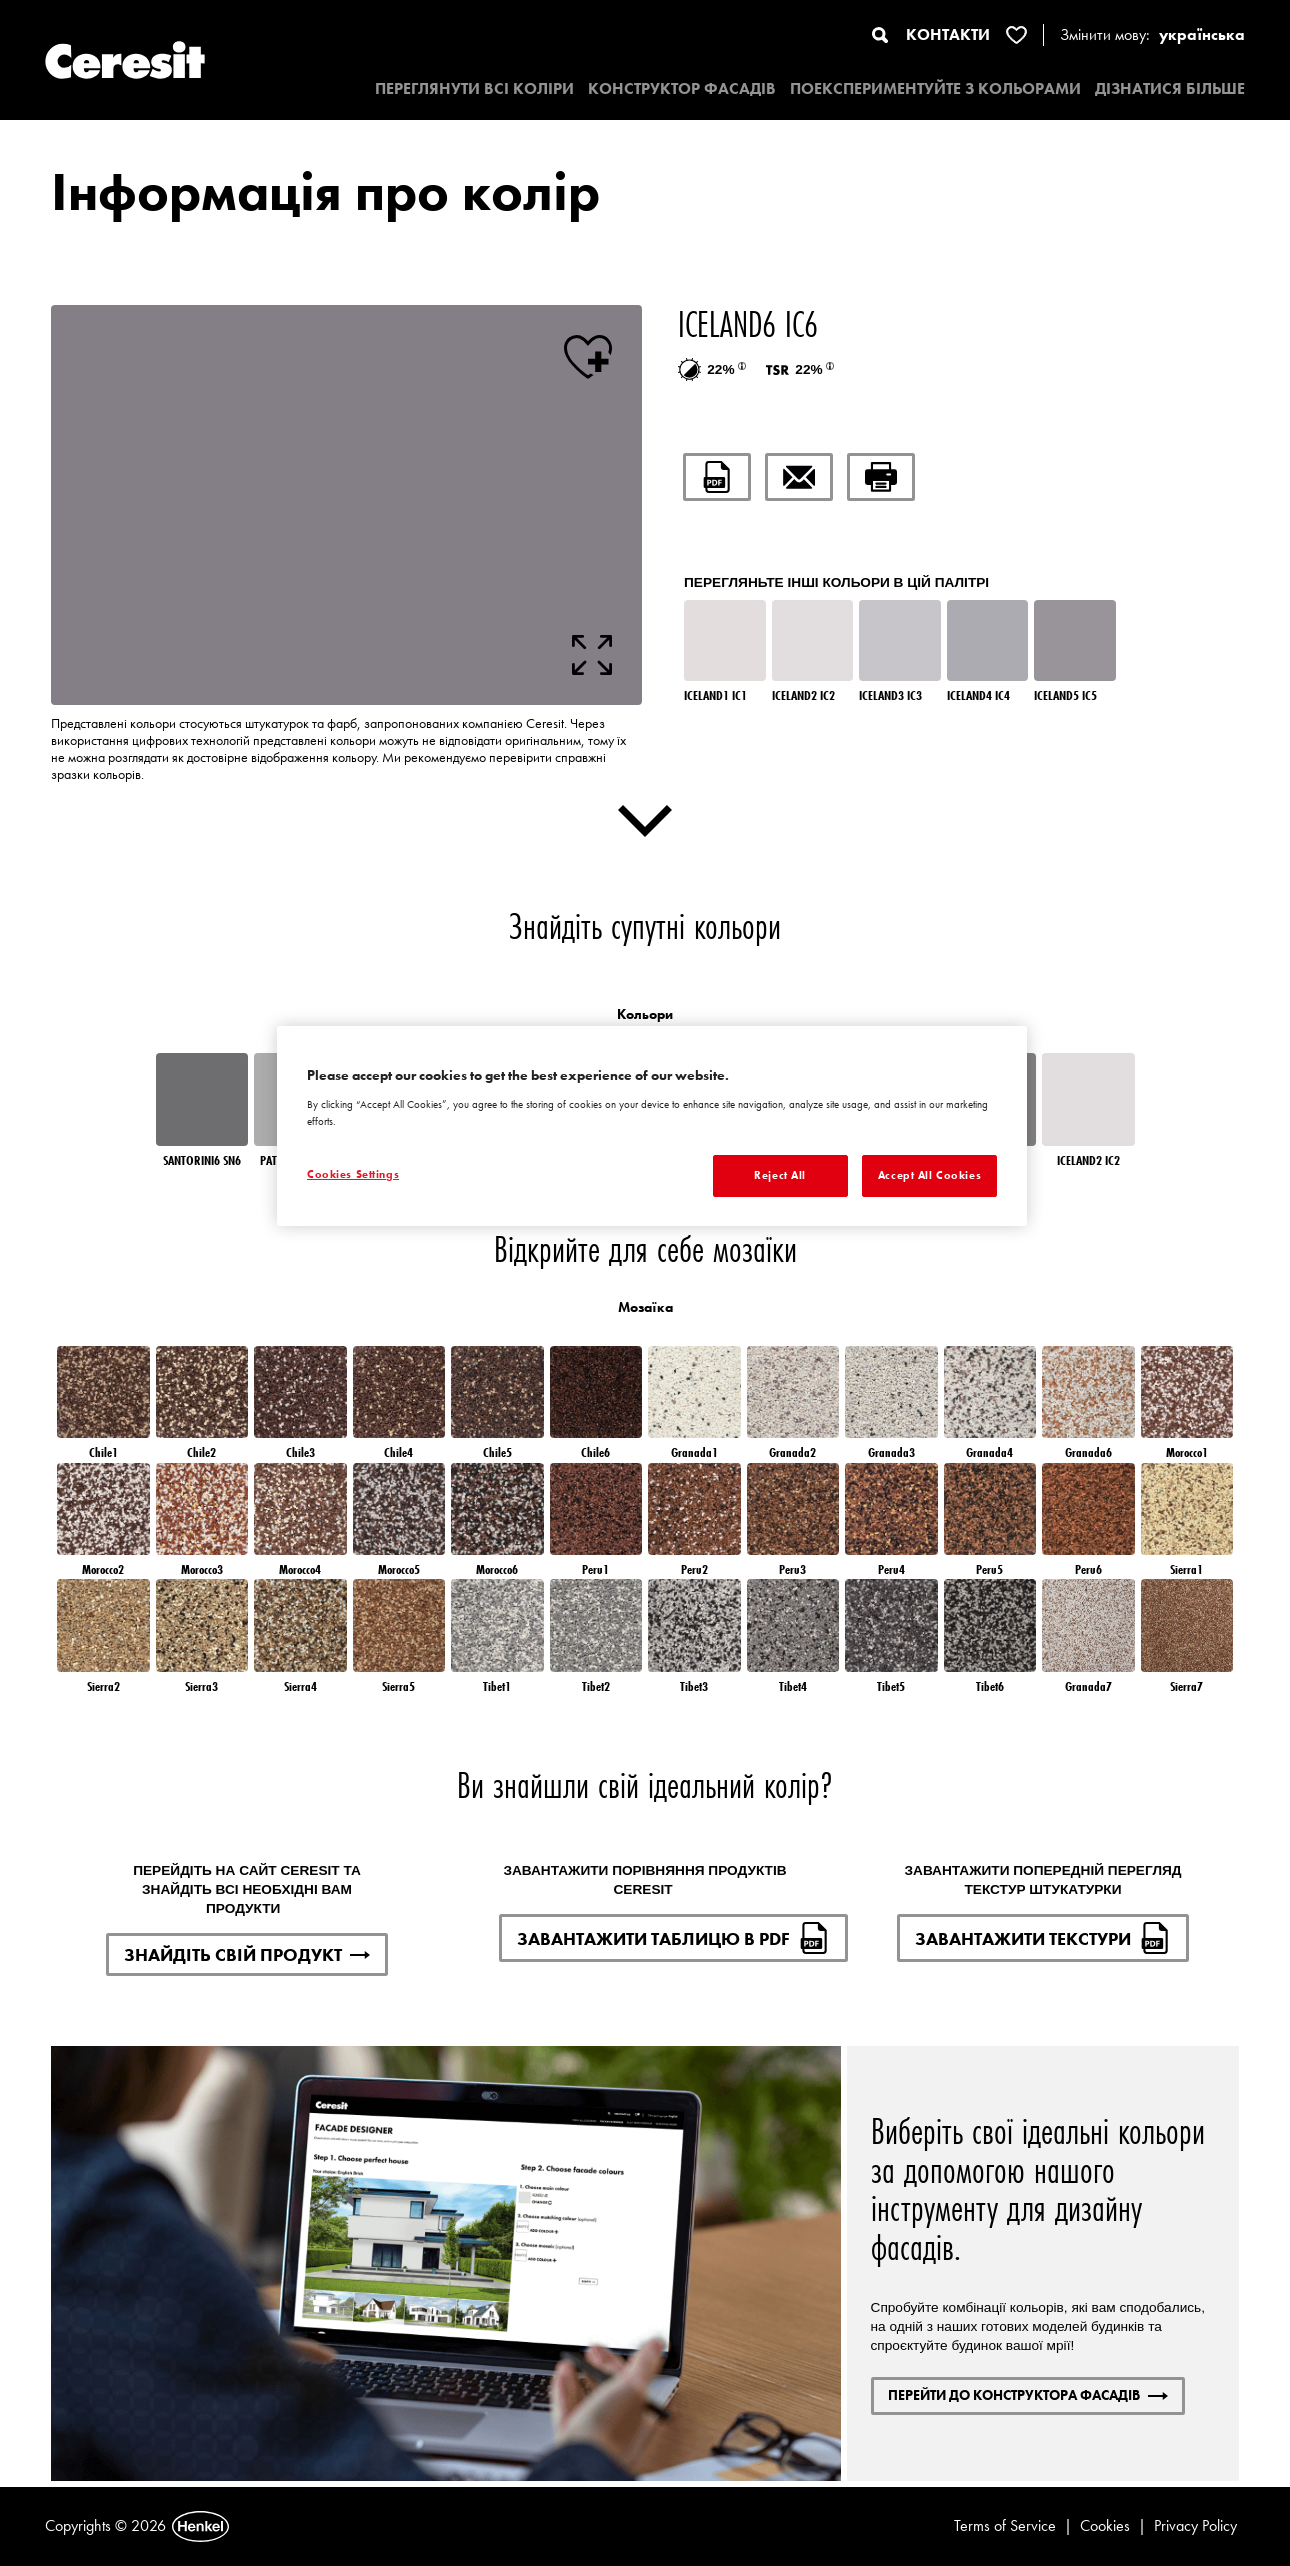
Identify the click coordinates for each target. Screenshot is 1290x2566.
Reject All (780, 1175)
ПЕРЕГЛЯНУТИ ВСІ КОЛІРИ (474, 88)
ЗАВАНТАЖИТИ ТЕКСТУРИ (1043, 1938)
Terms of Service (1005, 2525)
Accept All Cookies (929, 1175)
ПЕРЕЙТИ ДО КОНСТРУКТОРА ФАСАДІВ (1028, 2395)
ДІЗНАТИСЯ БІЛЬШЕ (1170, 88)
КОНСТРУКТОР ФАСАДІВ (682, 88)
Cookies (1105, 2525)
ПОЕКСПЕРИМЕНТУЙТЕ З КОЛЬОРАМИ (935, 88)
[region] (652, 1126)
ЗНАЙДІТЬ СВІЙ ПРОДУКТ (247, 1954)
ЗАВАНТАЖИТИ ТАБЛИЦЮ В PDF (673, 1938)
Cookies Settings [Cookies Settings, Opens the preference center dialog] (353, 1174)
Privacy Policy (1195, 2525)
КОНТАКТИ (948, 34)
